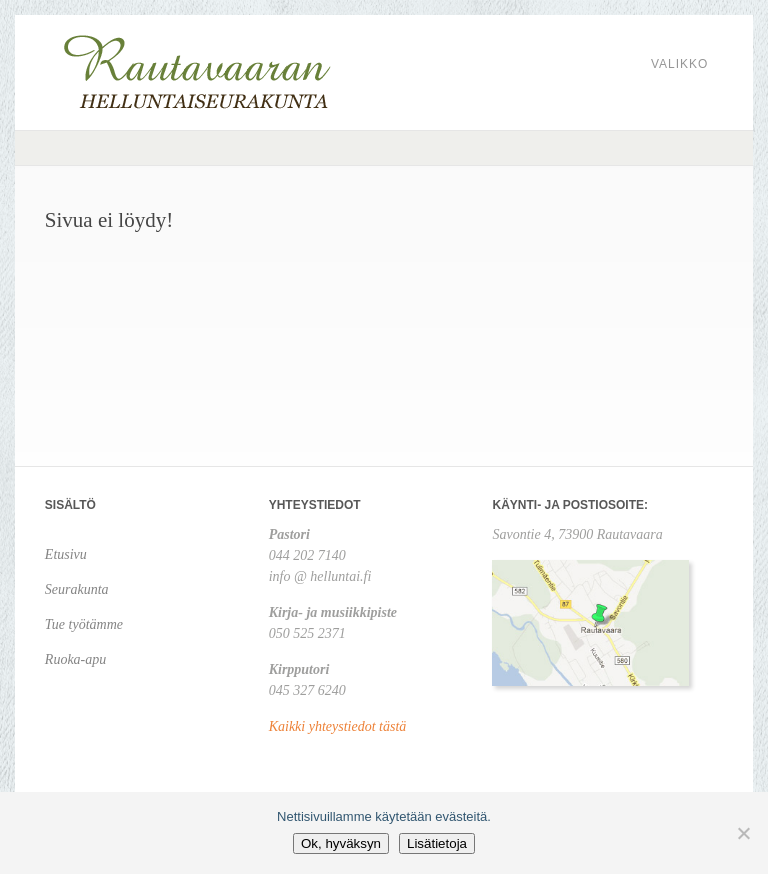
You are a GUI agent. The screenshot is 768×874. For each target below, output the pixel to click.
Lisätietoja (437, 843)
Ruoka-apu (75, 659)
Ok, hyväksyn (341, 843)
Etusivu (66, 554)
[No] (743, 833)
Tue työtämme (84, 624)
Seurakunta (77, 589)
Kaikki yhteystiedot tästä (338, 726)
